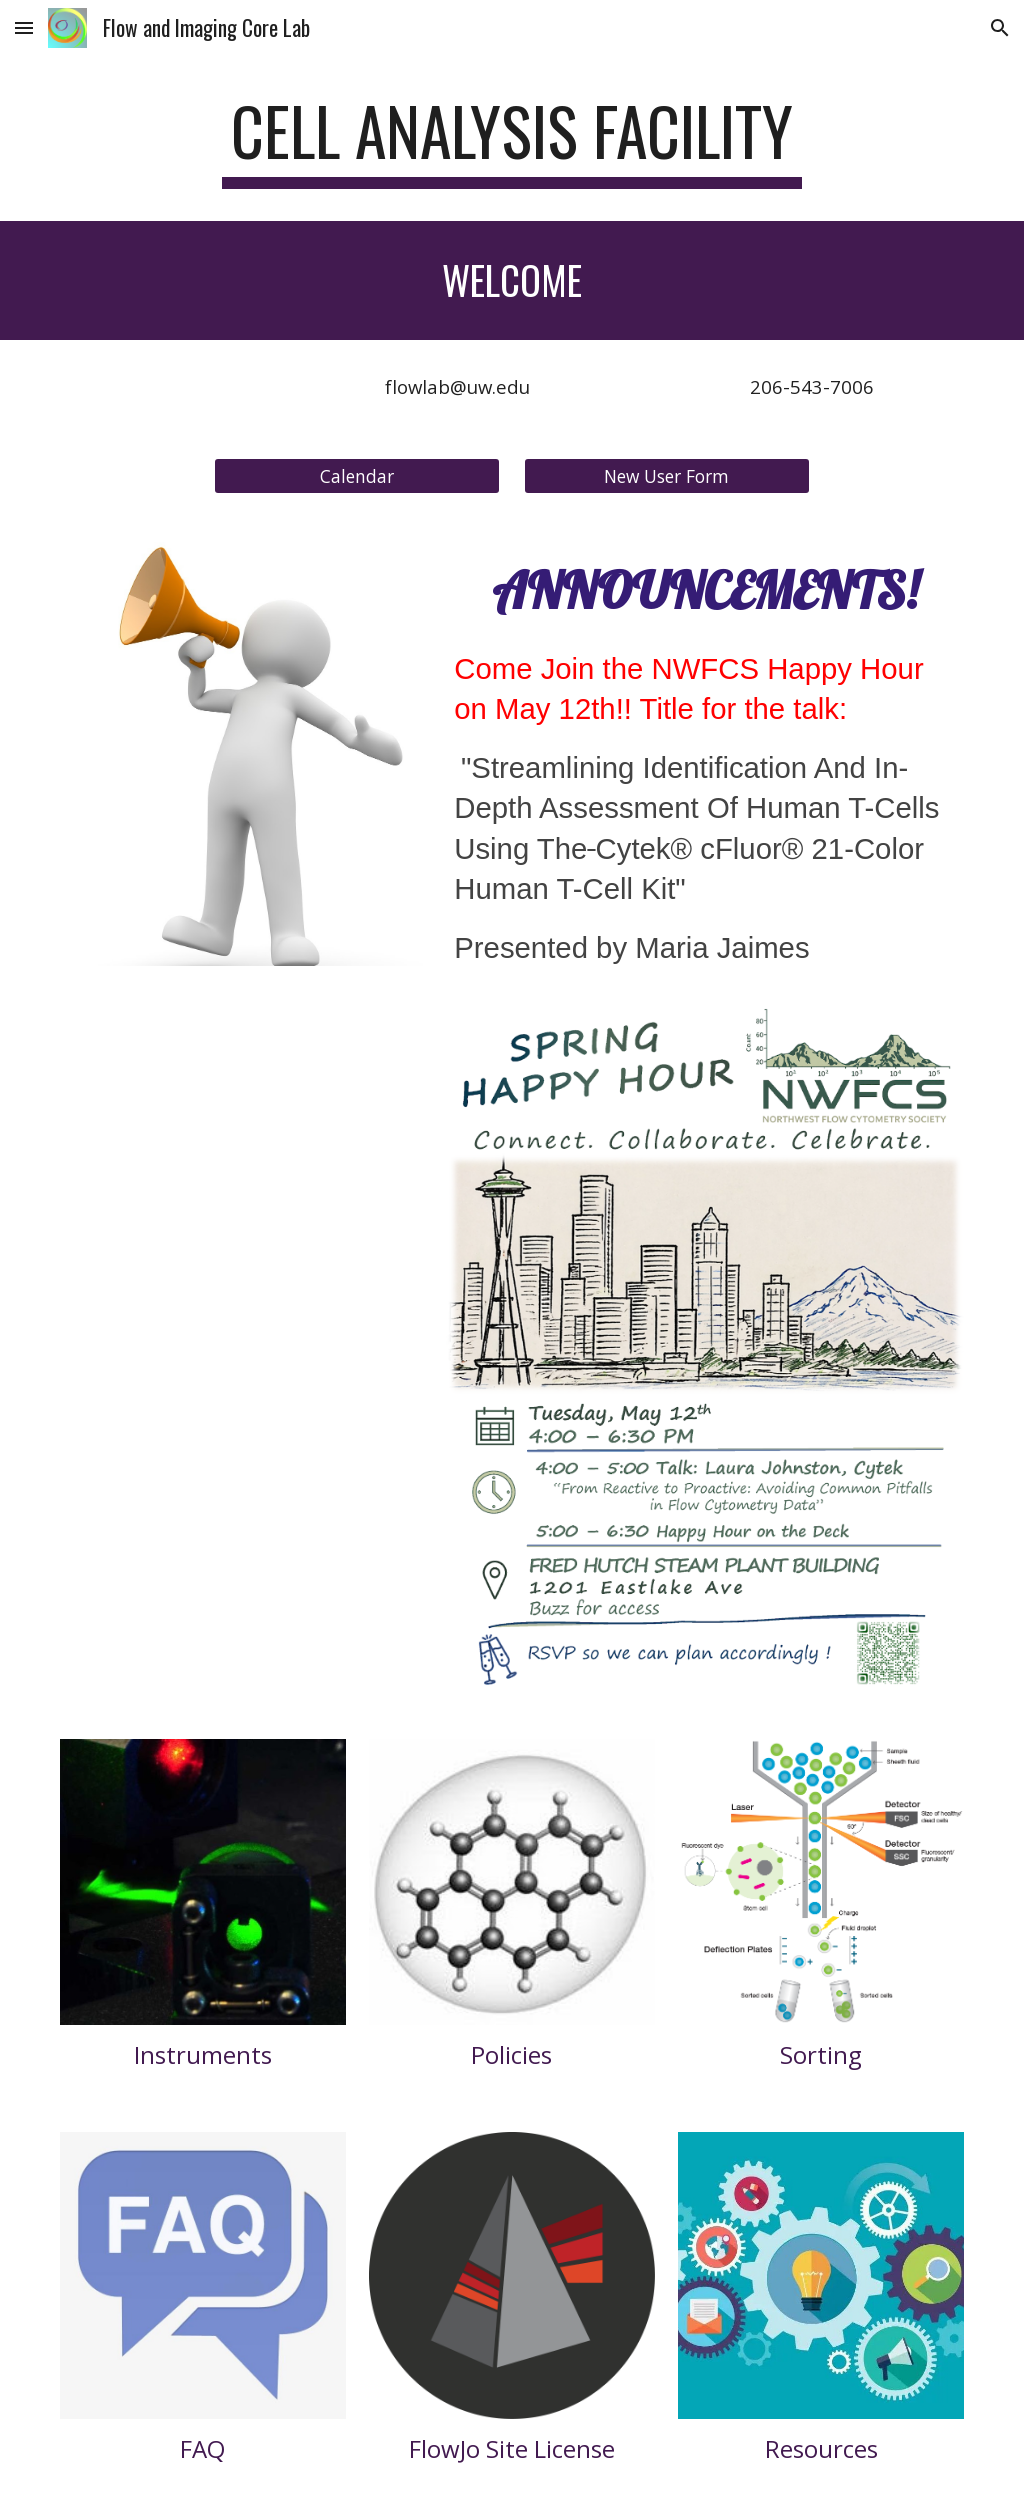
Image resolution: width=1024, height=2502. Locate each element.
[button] (24, 27)
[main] (511, 140)
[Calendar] (357, 475)
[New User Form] (667, 475)
